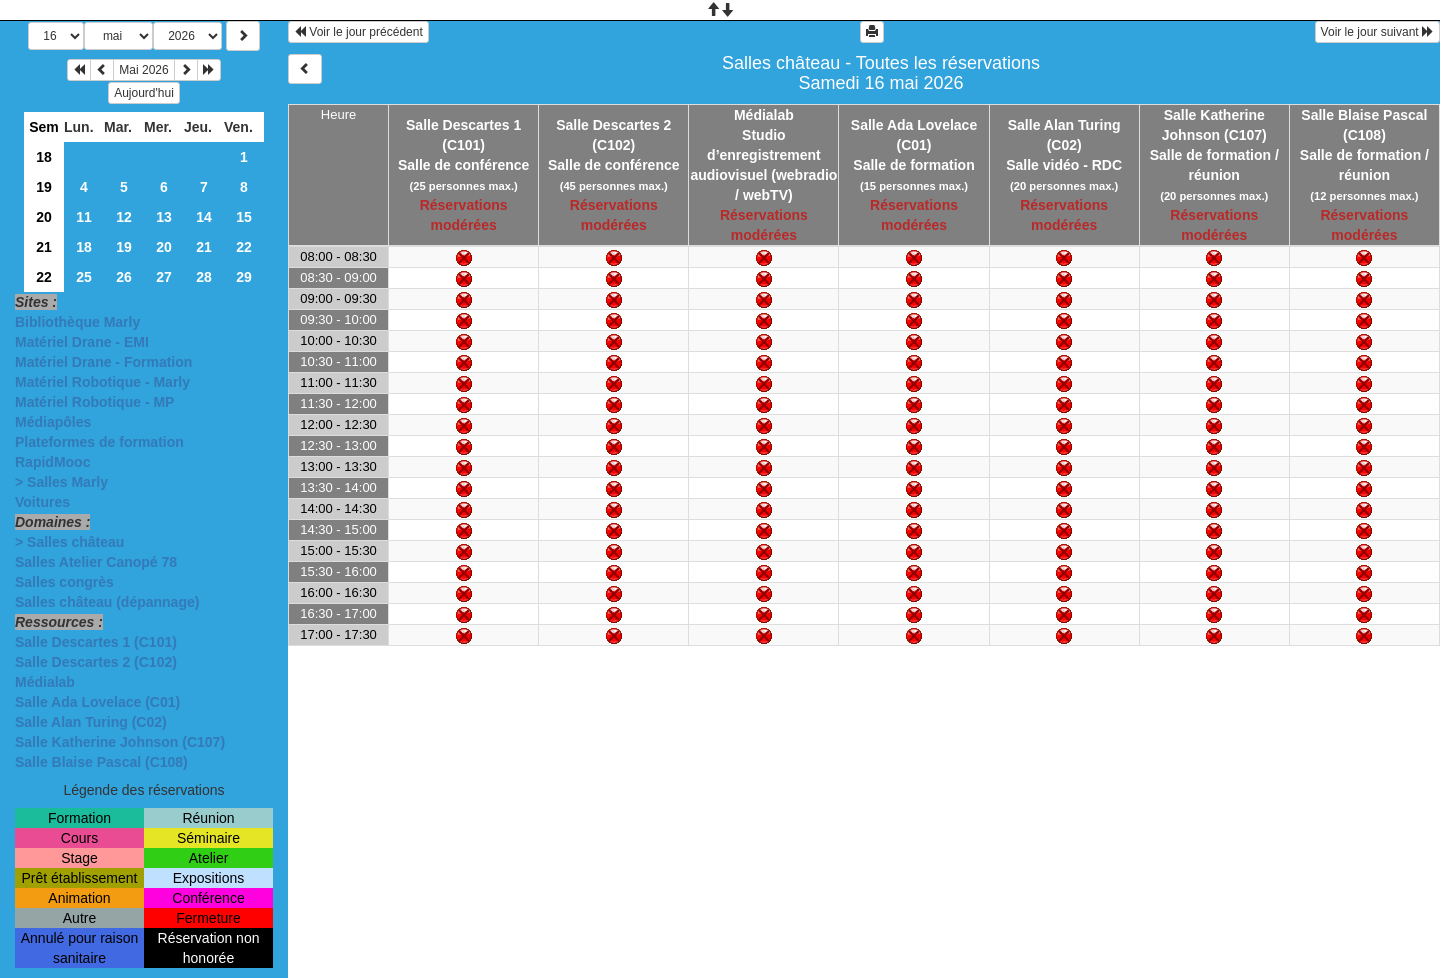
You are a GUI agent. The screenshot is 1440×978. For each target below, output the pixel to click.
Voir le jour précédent (358, 32)
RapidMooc (52, 462)
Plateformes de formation (99, 442)
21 (44, 247)
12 (124, 217)
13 (164, 217)
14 (204, 217)
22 (244, 247)
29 (244, 277)
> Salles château (69, 542)
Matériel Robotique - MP (94, 402)
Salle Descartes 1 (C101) (96, 642)
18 (44, 157)
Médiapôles (53, 422)
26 (124, 277)
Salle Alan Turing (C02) (91, 722)
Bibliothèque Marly (77, 322)
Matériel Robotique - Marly (102, 382)
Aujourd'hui (144, 93)
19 (44, 187)
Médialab (45, 682)
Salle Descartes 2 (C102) (96, 662)
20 (44, 217)
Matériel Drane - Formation (103, 362)
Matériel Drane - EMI (82, 342)
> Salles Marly (61, 482)
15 (244, 217)
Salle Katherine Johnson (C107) (120, 742)
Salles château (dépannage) (107, 602)
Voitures (42, 502)
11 (84, 217)
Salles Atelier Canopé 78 (96, 562)
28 (204, 277)
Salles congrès (64, 582)
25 (84, 277)
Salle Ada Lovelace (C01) (97, 702)
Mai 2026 (143, 70)
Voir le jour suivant (1377, 32)
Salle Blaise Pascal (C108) (101, 762)
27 (164, 277)
